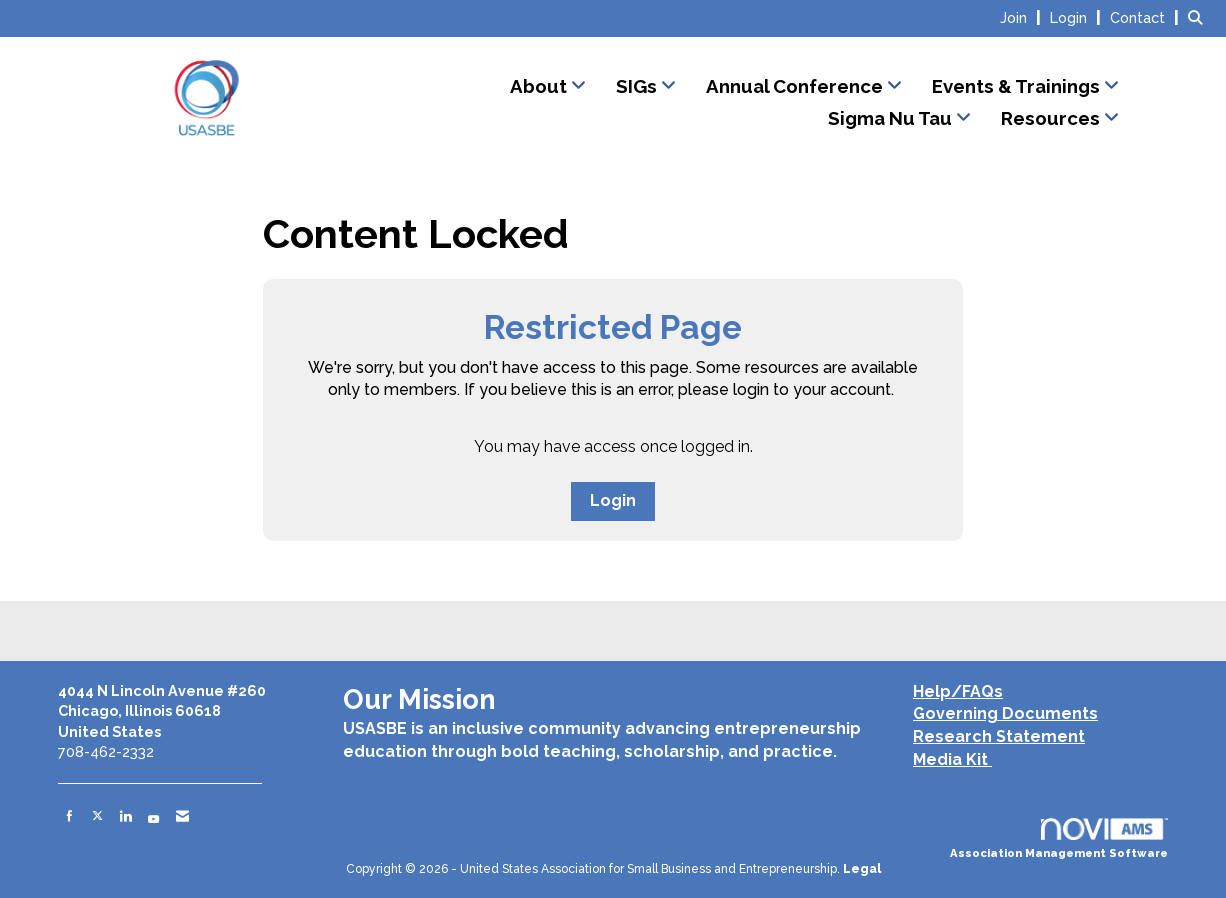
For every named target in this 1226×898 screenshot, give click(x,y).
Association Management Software (1059, 839)
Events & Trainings (1018, 86)
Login (613, 500)
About (540, 86)
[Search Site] (1199, 17)
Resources (1052, 118)
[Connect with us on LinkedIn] (125, 816)
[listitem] (1023, 17)
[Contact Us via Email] (182, 816)
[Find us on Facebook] (69, 816)
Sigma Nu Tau (892, 118)
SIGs (638, 86)
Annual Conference (796, 86)
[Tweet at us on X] (97, 816)
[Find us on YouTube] (153, 816)
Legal (862, 869)
